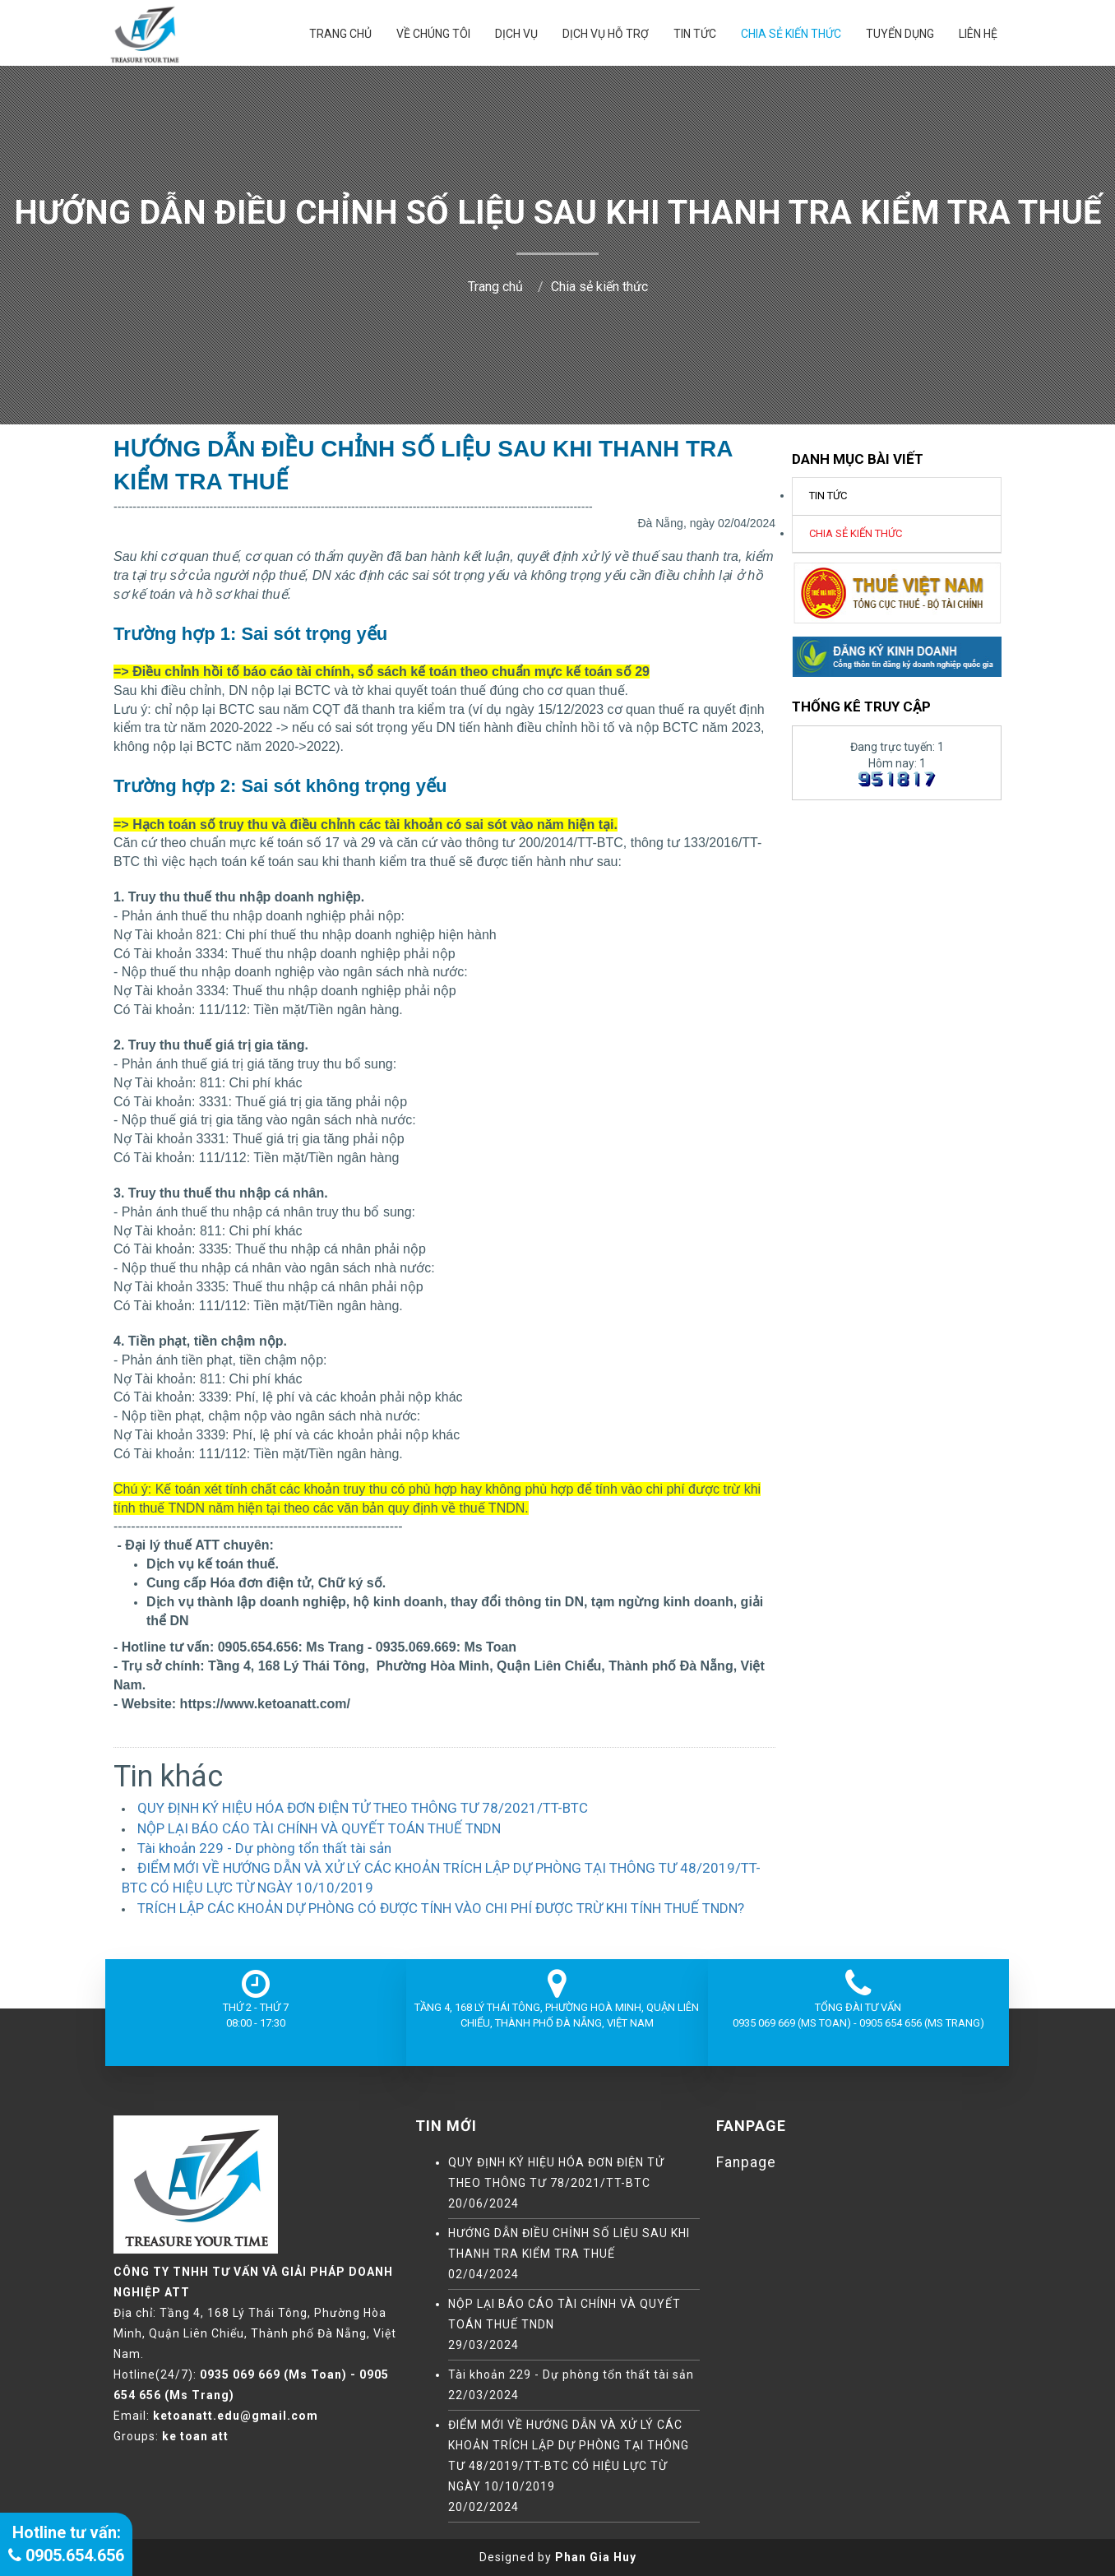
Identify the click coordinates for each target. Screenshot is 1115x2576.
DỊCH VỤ (516, 33)
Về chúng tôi (433, 33)
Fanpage (746, 2162)
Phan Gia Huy (595, 2557)
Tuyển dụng (900, 33)
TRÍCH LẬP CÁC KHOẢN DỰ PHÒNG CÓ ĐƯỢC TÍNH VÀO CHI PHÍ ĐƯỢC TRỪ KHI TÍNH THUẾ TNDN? (440, 1908)
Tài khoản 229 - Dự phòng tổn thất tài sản (264, 1848)
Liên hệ (978, 33)
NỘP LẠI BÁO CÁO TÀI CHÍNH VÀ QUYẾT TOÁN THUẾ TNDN (319, 1828)
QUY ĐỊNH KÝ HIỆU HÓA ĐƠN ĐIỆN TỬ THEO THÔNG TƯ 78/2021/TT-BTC (362, 1808)
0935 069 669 (240, 2374)
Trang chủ (340, 33)
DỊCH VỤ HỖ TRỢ (605, 33)
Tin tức (694, 33)
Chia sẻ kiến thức (791, 33)
